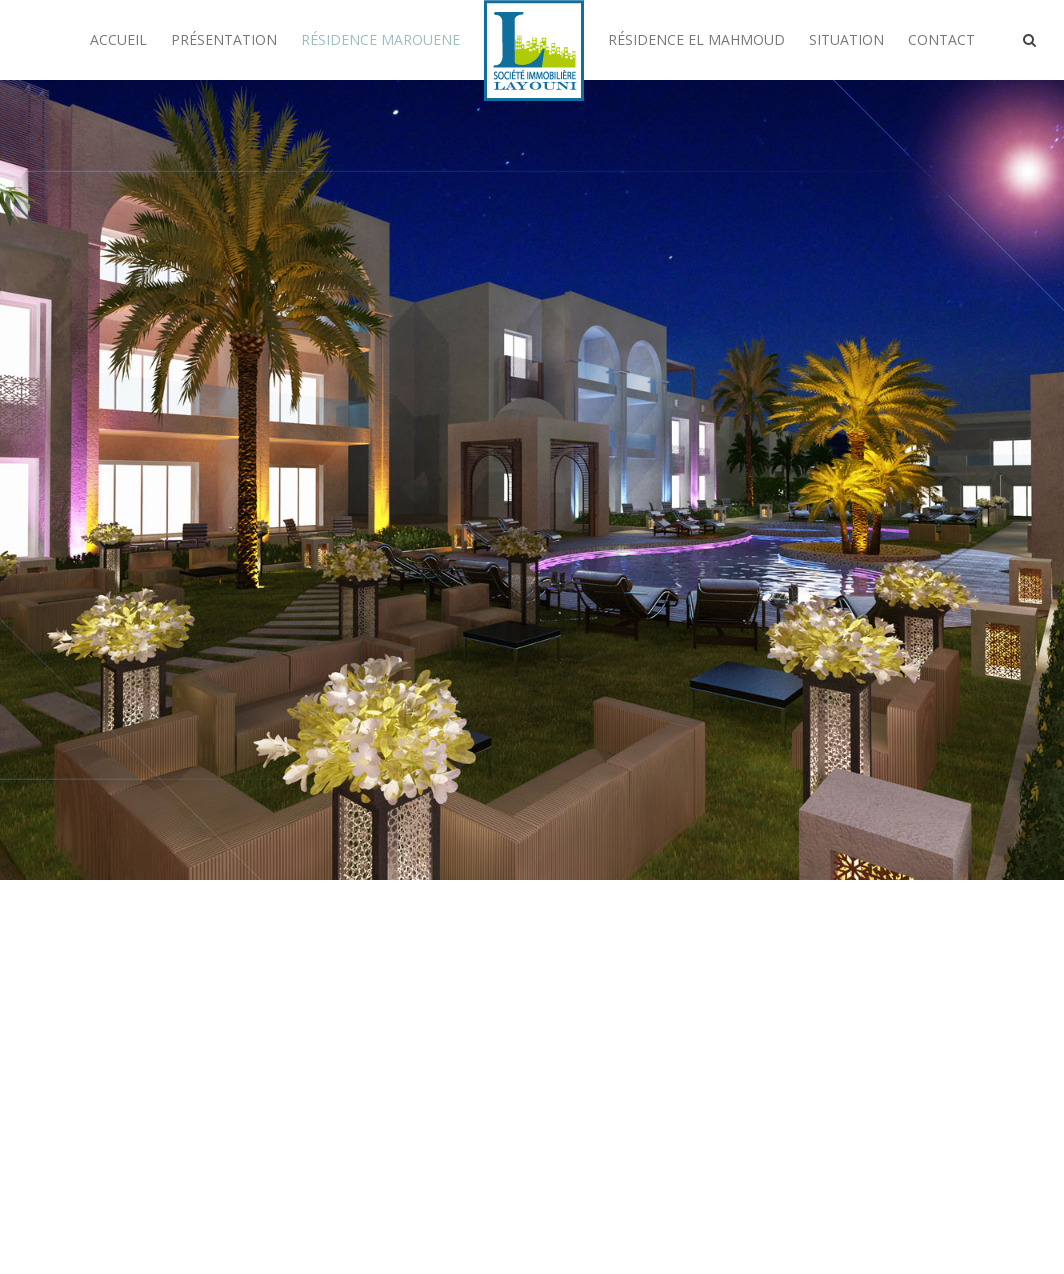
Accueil (118, 39)
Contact (941, 39)
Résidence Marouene (380, 39)
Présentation (224, 39)
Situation (846, 39)
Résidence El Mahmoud (696, 39)
